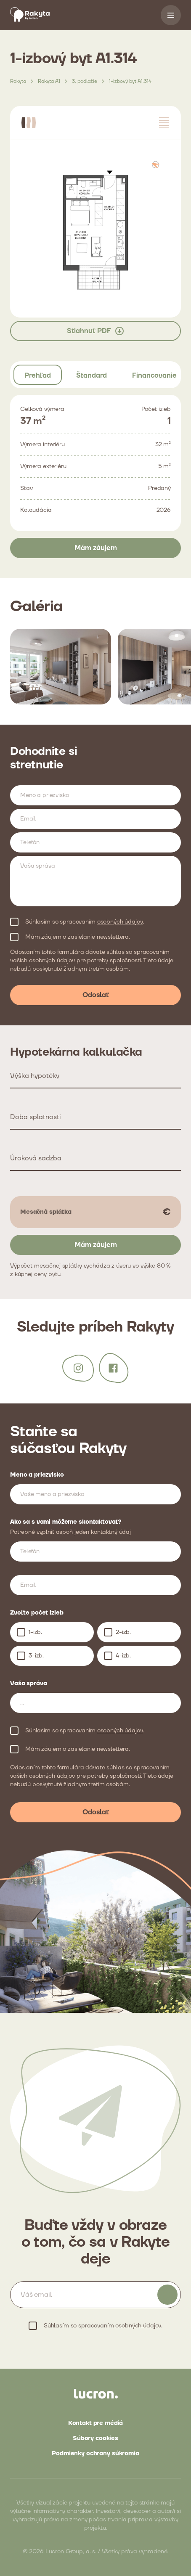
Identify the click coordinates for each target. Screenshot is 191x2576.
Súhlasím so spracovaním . (84, 922)
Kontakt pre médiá (95, 2423)
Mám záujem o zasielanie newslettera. (77, 937)
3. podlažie (84, 81)
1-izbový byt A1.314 (130, 81)
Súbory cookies (95, 2438)
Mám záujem (95, 548)
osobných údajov (120, 922)
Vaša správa (28, 1683)
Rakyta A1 (49, 81)
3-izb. (36, 1656)
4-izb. (123, 1656)
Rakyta (18, 81)
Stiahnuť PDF (96, 331)
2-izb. (123, 1632)
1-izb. (35, 1632)
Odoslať (95, 995)
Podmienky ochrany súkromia (95, 2453)
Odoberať (167, 2295)
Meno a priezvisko (37, 1475)
